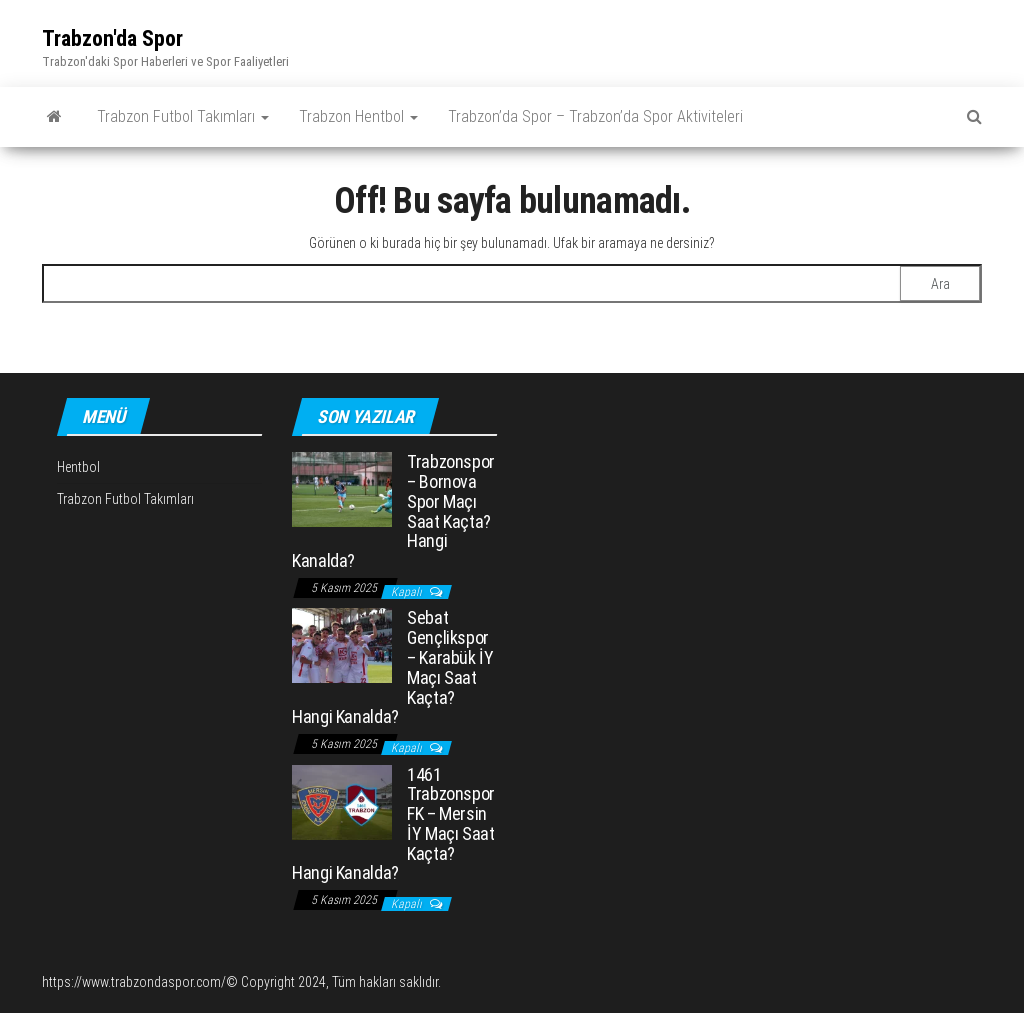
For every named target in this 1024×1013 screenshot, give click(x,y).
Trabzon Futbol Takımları (183, 116)
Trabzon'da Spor (112, 38)
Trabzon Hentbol (358, 116)
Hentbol (78, 467)
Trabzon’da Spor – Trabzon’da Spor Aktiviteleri (595, 116)
